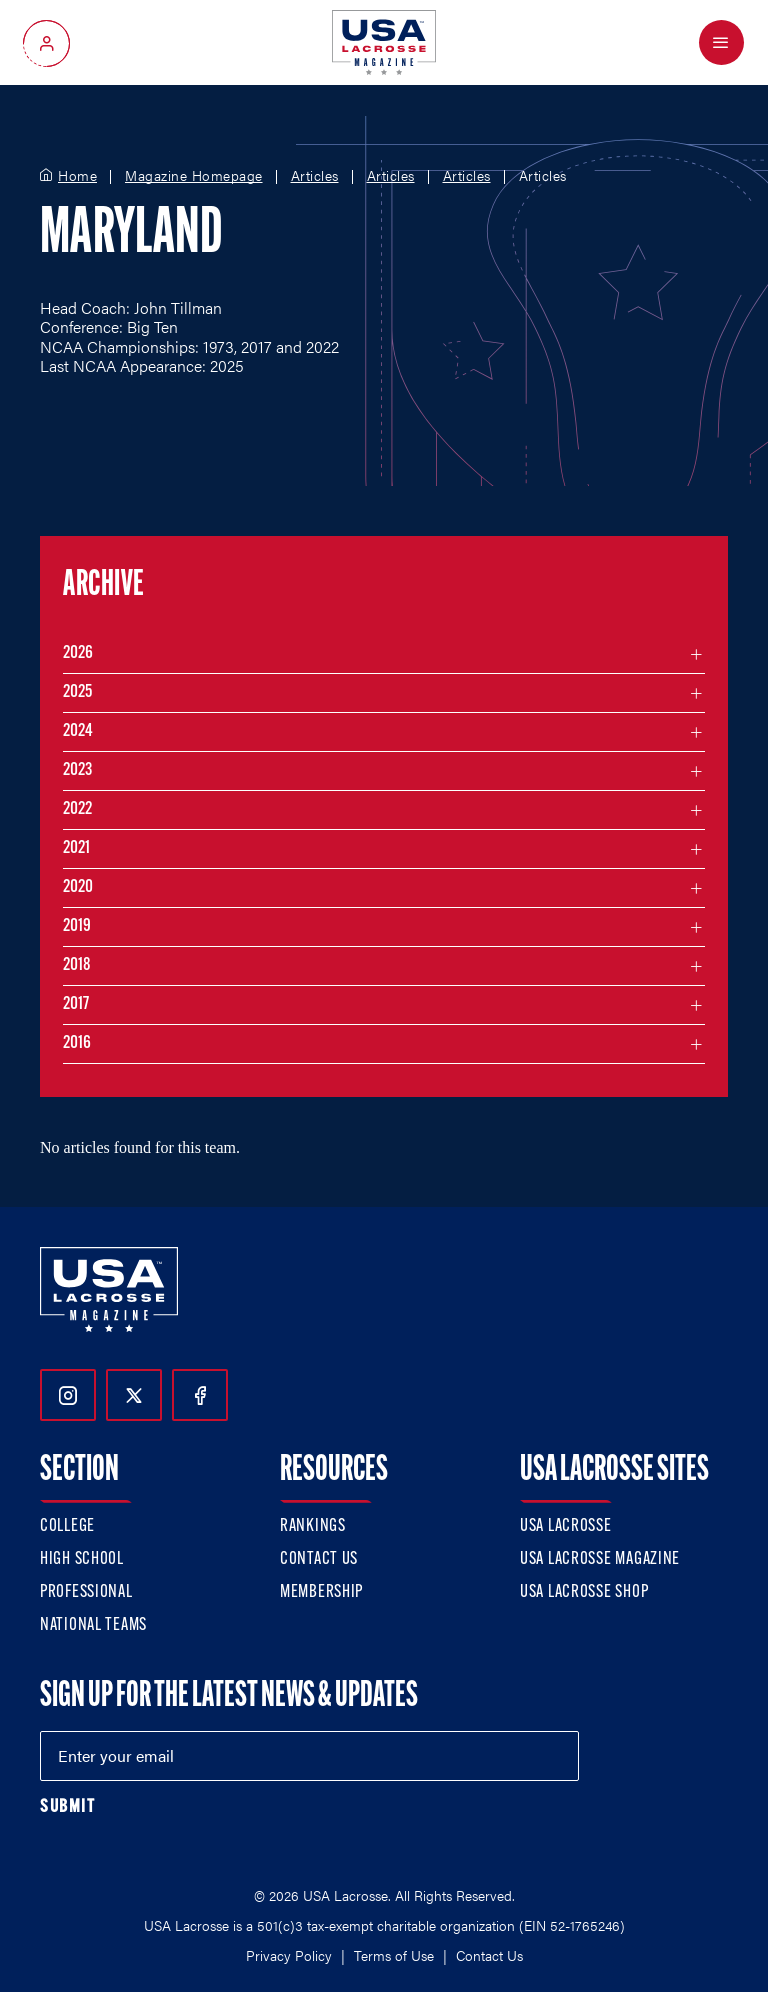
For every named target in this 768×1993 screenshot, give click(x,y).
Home (77, 176)
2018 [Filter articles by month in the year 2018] (77, 965)
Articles (315, 176)
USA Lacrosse (566, 1526)
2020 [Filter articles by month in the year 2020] (78, 887)
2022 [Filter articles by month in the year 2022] (77, 809)
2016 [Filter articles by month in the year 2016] (77, 1043)
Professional (86, 1592)
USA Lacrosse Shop (584, 1592)
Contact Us (319, 1559)
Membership (321, 1592)
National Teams (93, 1625)
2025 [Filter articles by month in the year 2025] (77, 692)
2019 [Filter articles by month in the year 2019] (77, 926)
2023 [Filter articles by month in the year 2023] (77, 770)
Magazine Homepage (194, 176)
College (67, 1526)
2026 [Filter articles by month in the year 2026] (78, 653)
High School (82, 1559)
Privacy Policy (289, 1955)
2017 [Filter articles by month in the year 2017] (76, 1004)
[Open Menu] (721, 42)
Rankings (313, 1526)
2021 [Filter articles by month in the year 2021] (76, 848)
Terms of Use (394, 1955)
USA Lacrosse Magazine (600, 1559)
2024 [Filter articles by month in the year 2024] (78, 731)
